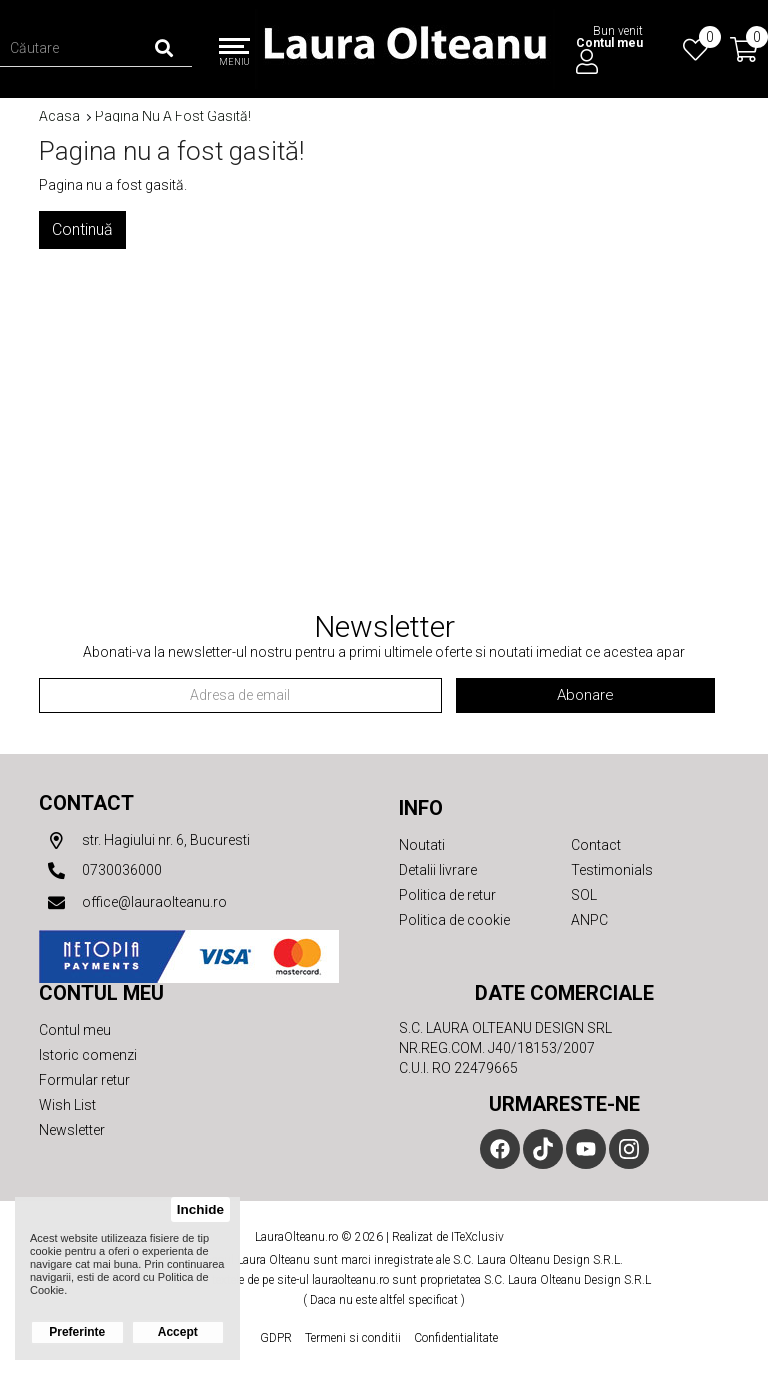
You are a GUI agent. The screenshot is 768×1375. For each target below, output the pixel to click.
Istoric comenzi (88, 1055)
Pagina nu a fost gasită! (173, 116)
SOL (584, 895)
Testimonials (612, 870)
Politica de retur (447, 895)
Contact (86, 803)
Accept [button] (178, 1332)
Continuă (82, 229)
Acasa (59, 116)
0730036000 (100, 871)
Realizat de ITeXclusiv (448, 1237)
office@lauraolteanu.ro (133, 903)
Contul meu (75, 1030)
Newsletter (72, 1130)
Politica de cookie (454, 920)
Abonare (585, 695)
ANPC (589, 920)
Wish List (67, 1105)
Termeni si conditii (353, 1338)
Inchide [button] (200, 1209)
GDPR (276, 1338)
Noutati (422, 845)
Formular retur (84, 1080)
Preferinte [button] (77, 1332)
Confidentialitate (456, 1338)
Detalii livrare (438, 870)
